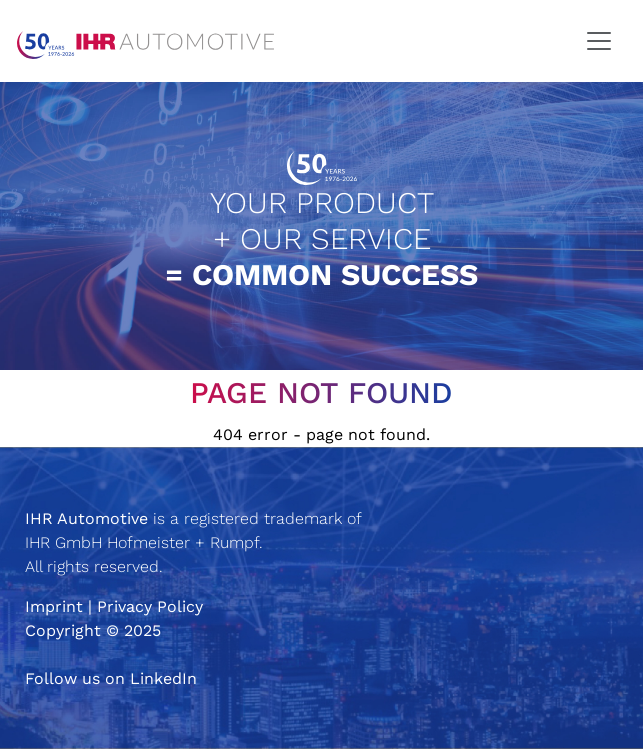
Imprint (54, 606)
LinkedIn (163, 678)
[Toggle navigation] (599, 41)
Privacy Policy (150, 606)
